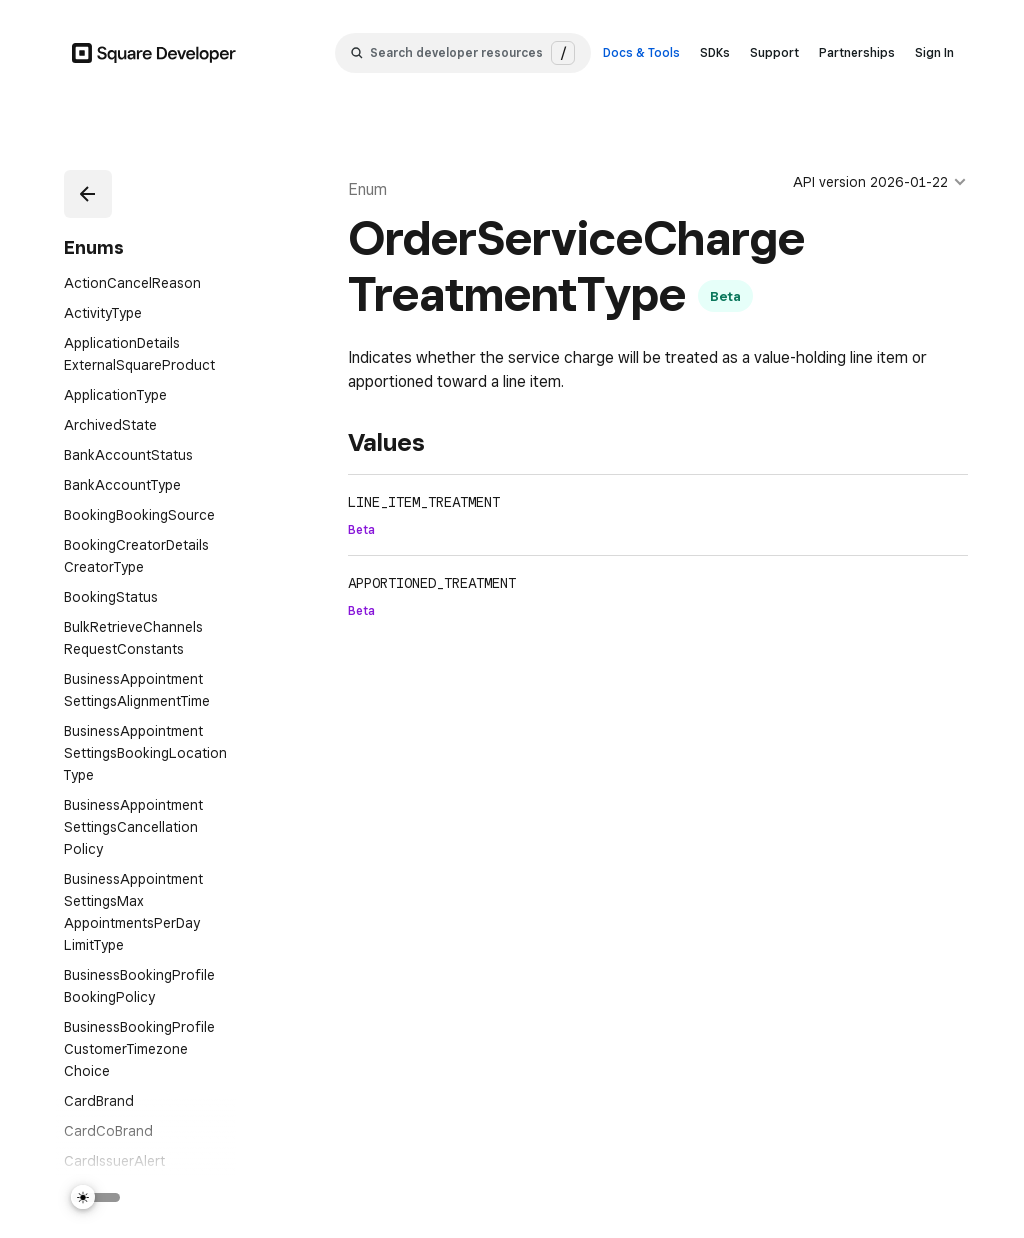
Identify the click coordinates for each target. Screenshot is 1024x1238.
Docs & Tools (641, 52)
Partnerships (857, 52)
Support (774, 52)
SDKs (715, 52)
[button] (88, 194)
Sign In (934, 52)
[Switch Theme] (96, 1197)
